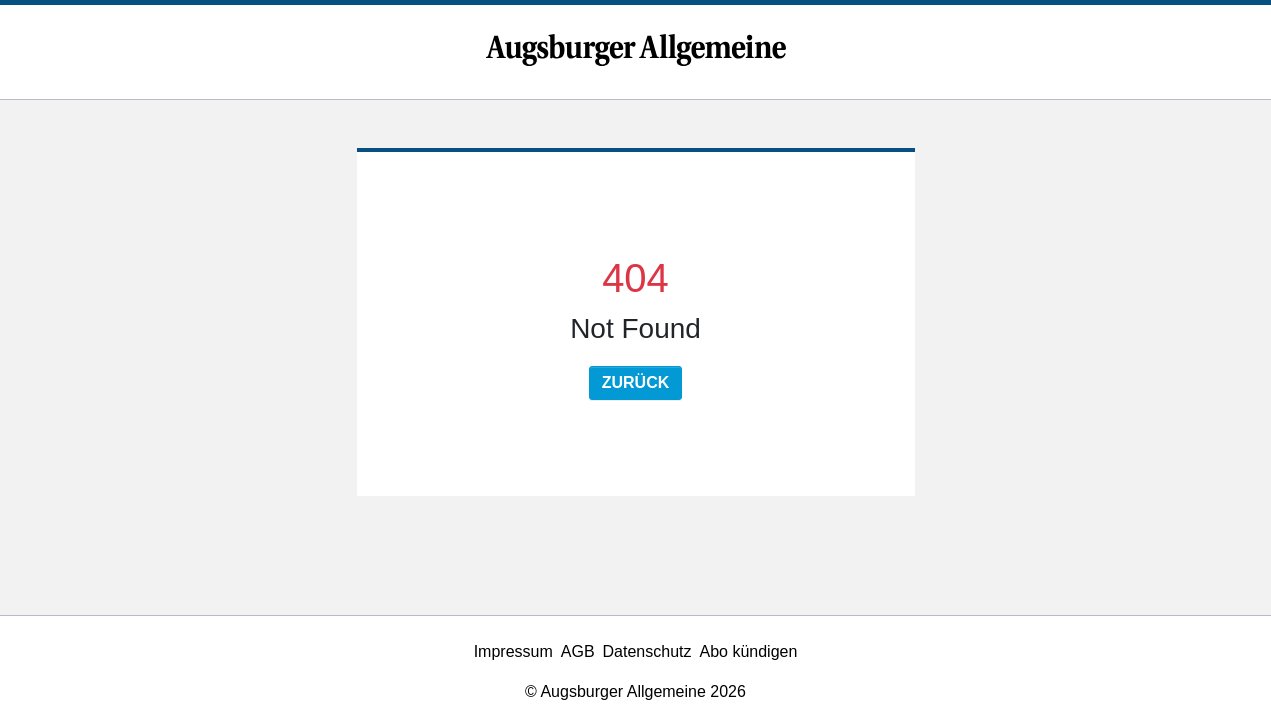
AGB (578, 651)
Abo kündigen (749, 651)
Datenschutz (647, 651)
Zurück (636, 382)
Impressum (513, 651)
